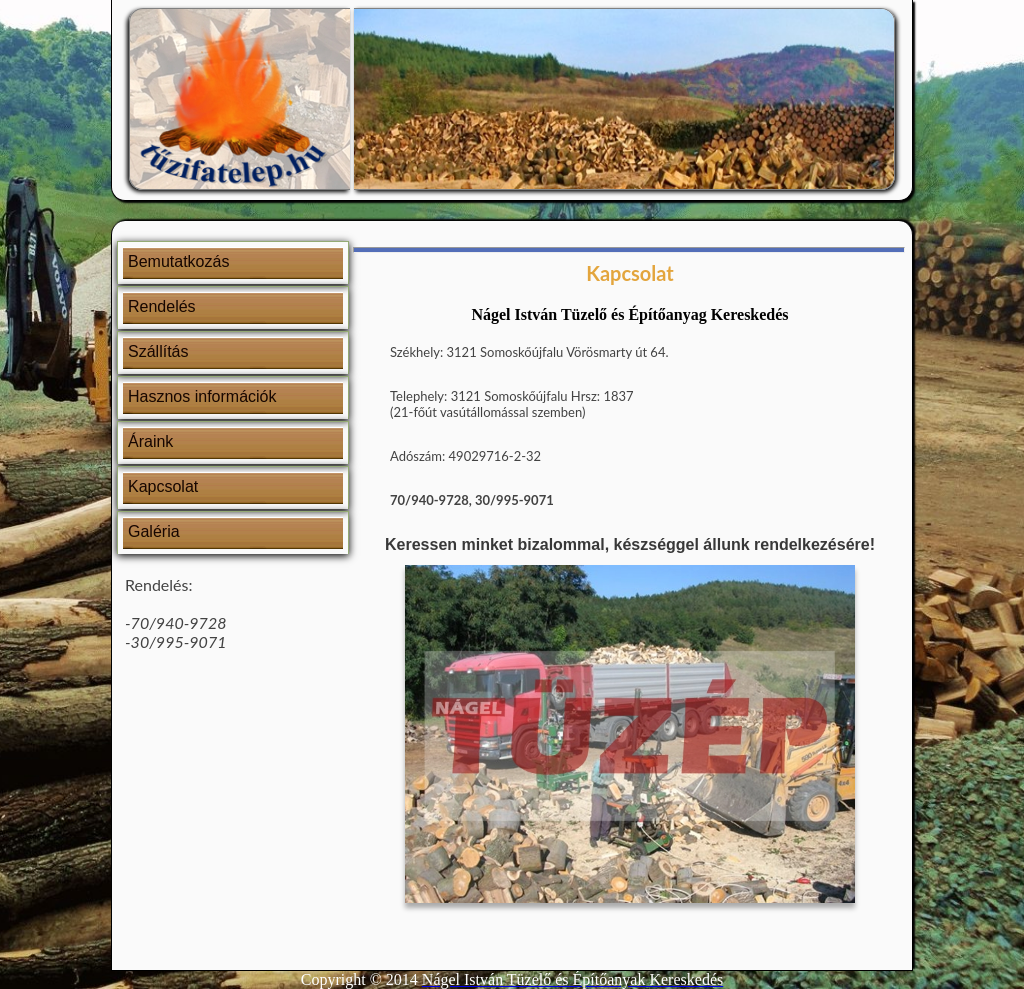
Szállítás (158, 351)
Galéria (154, 531)
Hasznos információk (202, 396)
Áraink (150, 441)
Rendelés (162, 306)
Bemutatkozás (178, 261)
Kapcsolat (163, 486)
